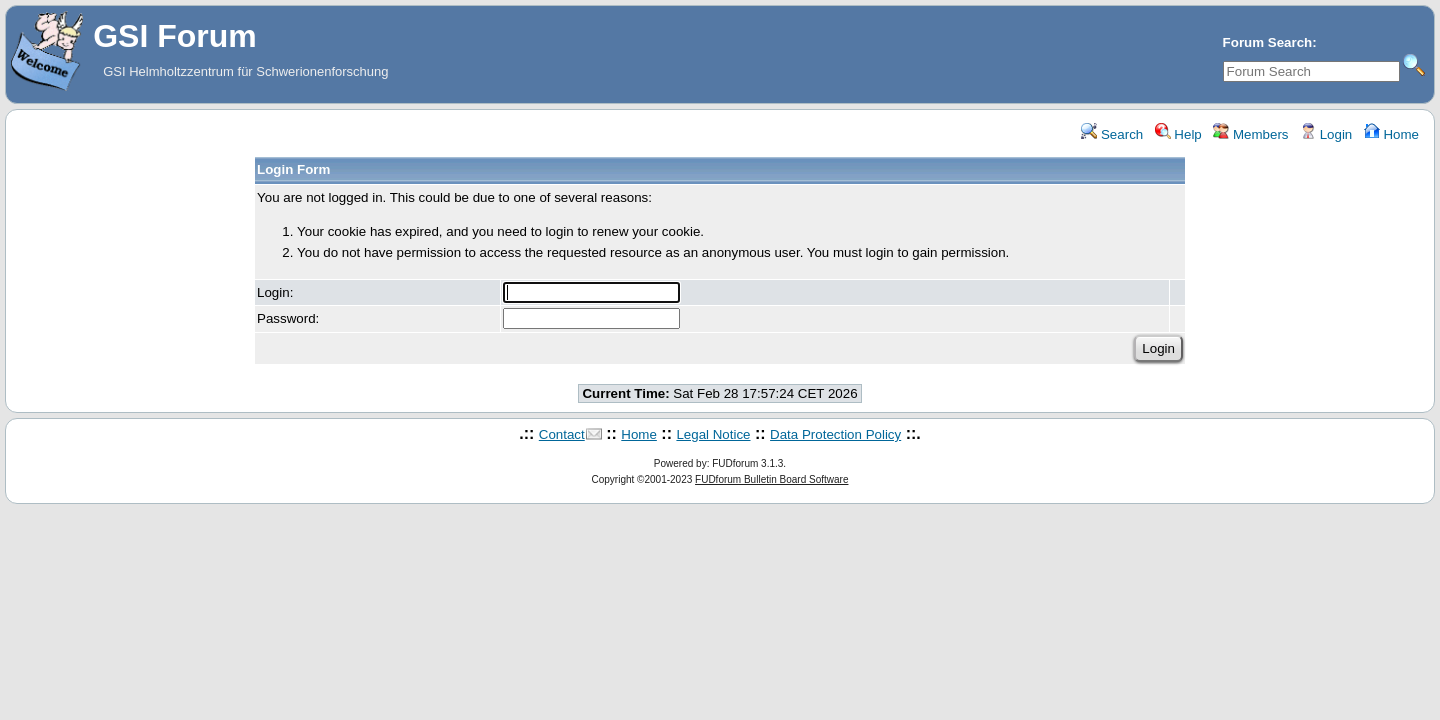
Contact (562, 434)
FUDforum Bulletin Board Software (771, 479)
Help (1178, 134)
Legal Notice (713, 434)
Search (1112, 134)
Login (1326, 134)
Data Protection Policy (835, 434)
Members (1250, 134)
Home (1391, 134)
